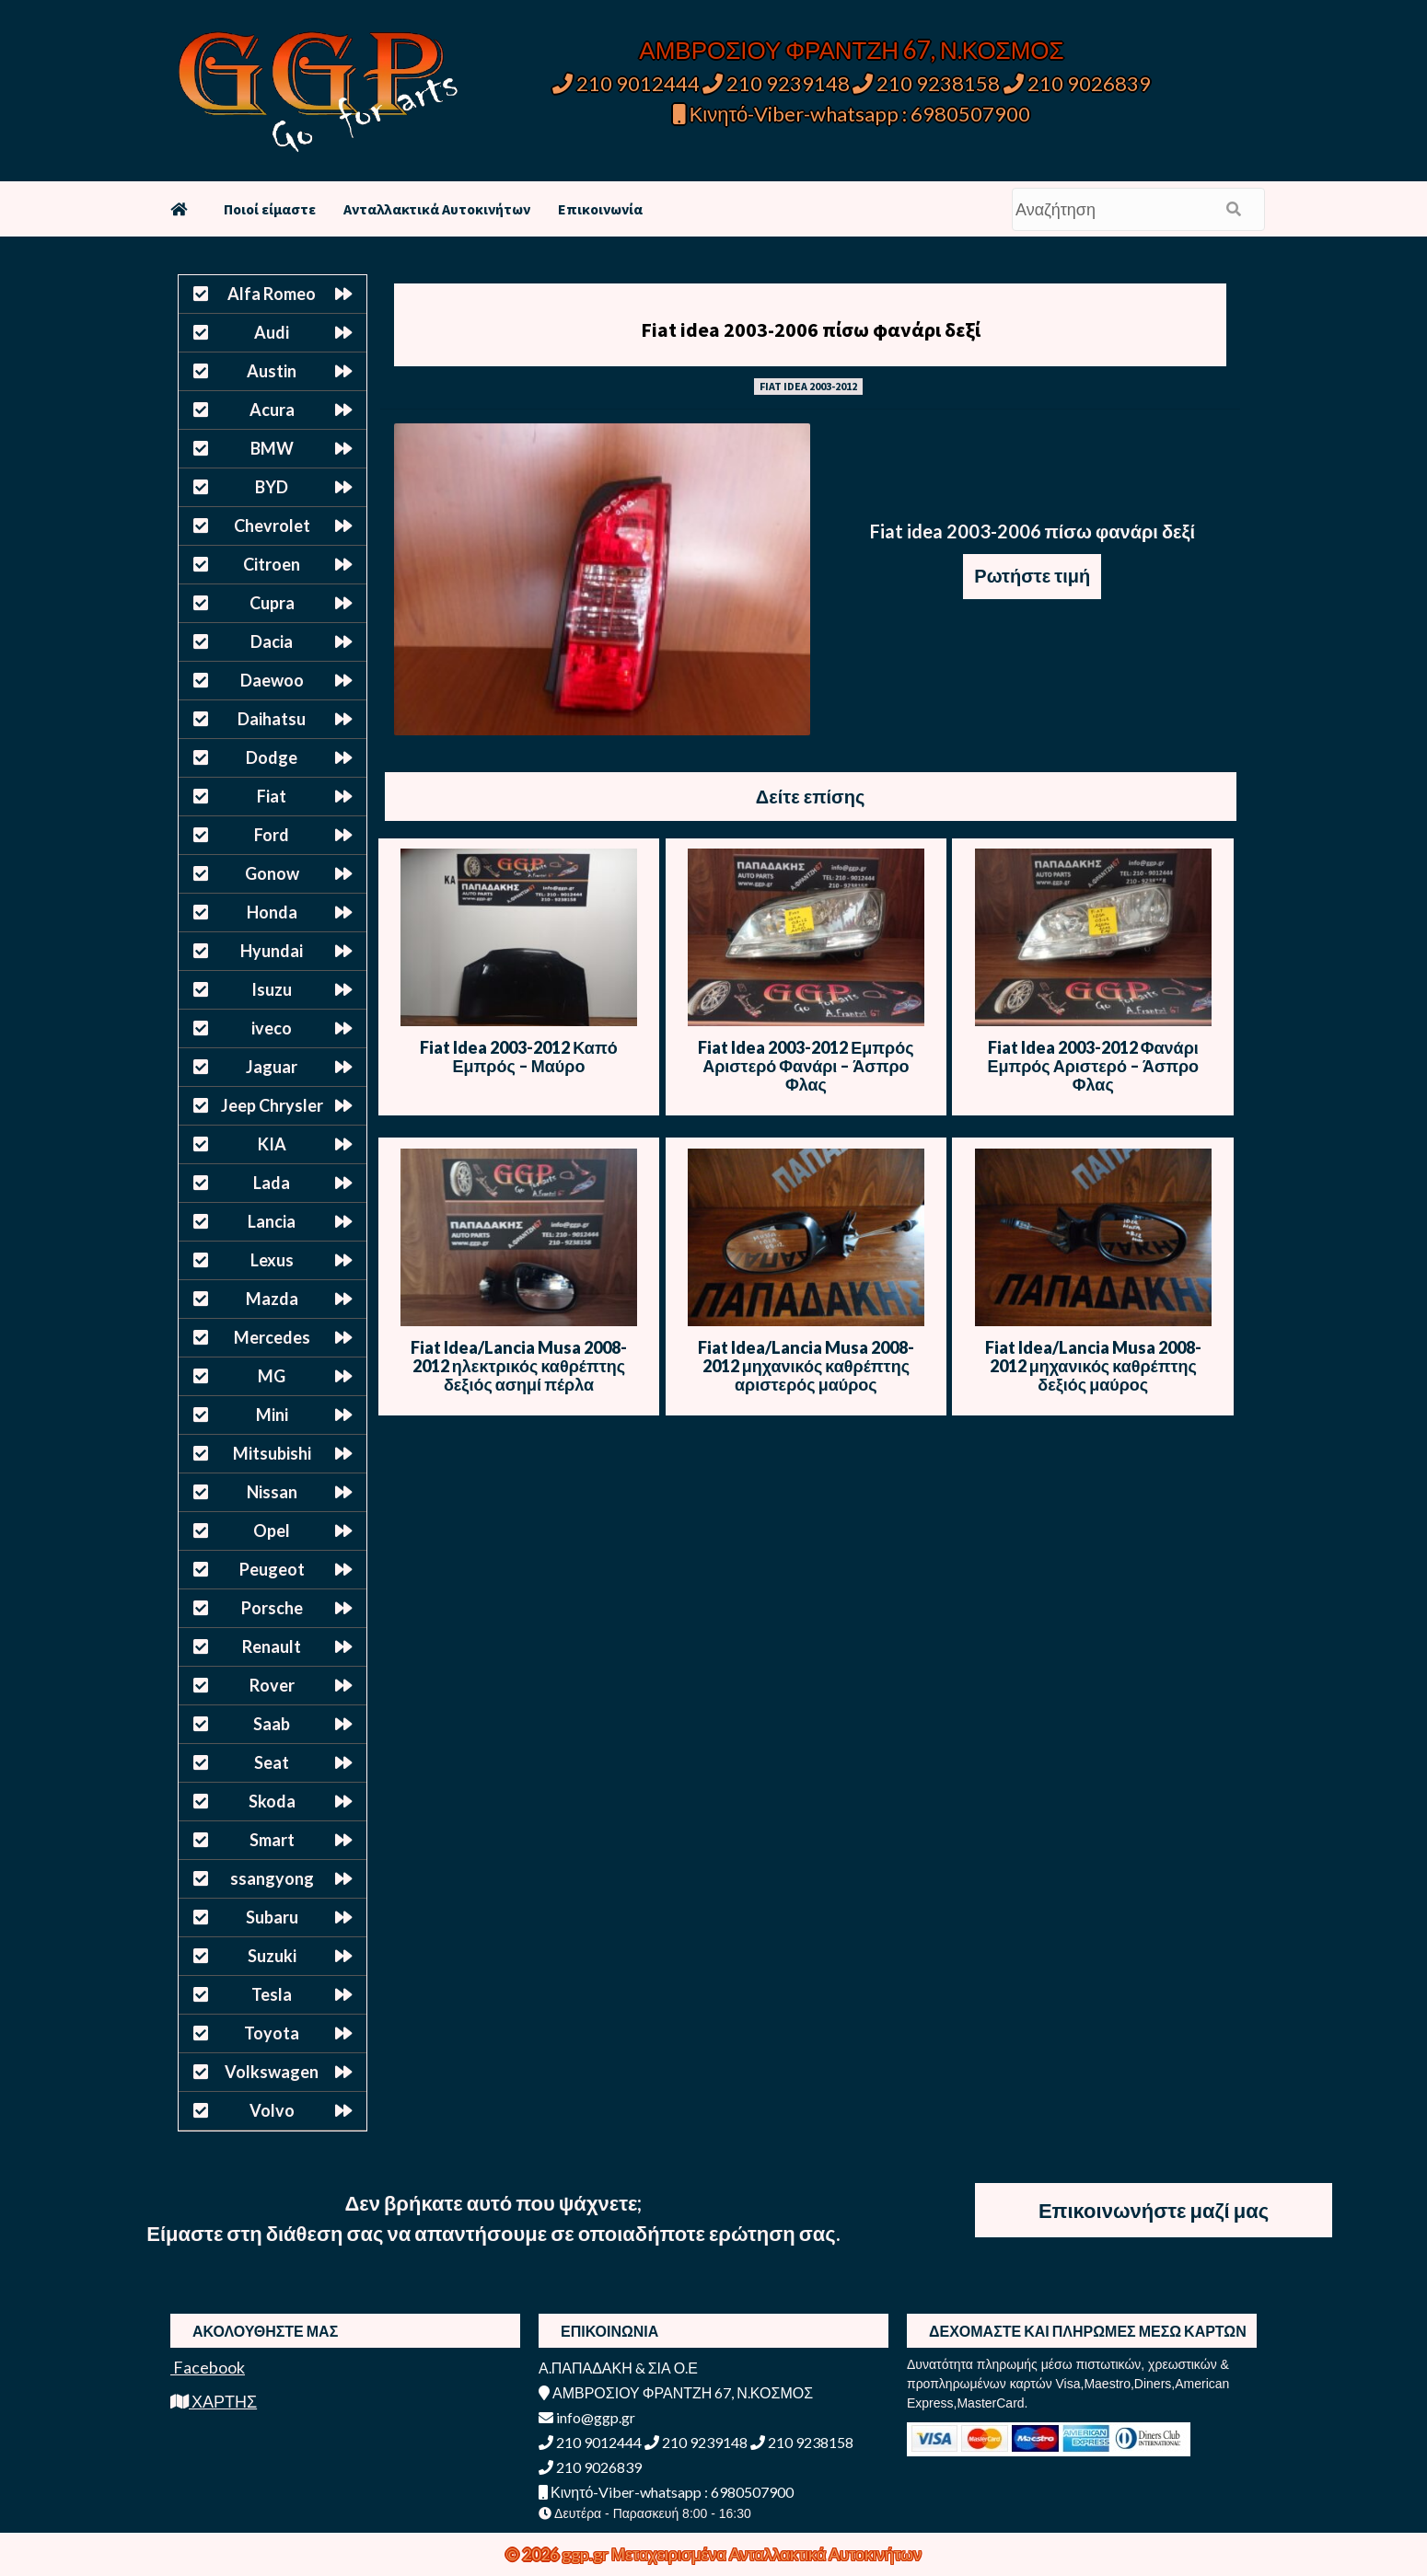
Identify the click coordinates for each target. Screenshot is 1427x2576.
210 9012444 (626, 83)
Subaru (272, 1917)
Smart (272, 1840)
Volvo (272, 2110)
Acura (272, 409)
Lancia (272, 1221)
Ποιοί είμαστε (270, 209)
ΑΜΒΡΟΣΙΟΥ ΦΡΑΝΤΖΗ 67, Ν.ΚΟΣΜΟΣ (851, 49)
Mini (272, 1414)
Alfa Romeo (271, 293)
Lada (271, 1182)
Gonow (272, 873)
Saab (271, 1724)
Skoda (272, 1801)
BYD (271, 487)
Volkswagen (272, 2072)
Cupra (272, 603)
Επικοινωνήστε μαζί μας (1153, 2210)
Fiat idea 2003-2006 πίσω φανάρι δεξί (810, 329)
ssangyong (272, 1878)
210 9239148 (776, 83)
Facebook (207, 2367)
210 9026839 (1077, 83)
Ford (271, 835)
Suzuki (272, 1956)
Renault (271, 1646)
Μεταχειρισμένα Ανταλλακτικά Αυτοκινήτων (766, 2554)
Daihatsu (272, 719)
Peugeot (272, 1569)
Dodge (271, 757)
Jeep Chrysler (272, 1105)
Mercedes (272, 1337)
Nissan (272, 1492)
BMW (272, 448)
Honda (272, 912)
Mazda (272, 1298)
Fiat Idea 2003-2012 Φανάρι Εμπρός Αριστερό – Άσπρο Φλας (1093, 1065)
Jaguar (271, 1067)
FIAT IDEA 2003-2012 (808, 386)
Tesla (271, 1994)
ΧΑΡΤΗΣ (213, 2401)
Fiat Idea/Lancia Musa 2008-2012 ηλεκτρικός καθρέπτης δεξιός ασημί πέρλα (519, 1365)
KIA (272, 1144)
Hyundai (271, 951)
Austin (271, 371)
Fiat (271, 796)
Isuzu (271, 989)
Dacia (271, 641)
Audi (271, 332)
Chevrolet (272, 525)
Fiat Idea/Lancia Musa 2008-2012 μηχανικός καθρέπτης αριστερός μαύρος (806, 1365)
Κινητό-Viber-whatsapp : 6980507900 (852, 113)
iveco (271, 1028)
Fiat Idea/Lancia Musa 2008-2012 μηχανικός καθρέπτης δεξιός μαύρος (1093, 1365)
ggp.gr (586, 2554)
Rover (272, 1685)
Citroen (271, 564)
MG (271, 1376)
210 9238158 (928, 83)
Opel (271, 1530)
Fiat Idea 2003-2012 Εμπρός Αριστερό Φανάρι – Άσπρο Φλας (805, 1065)
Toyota (271, 2033)
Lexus (272, 1260)
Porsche (272, 1608)
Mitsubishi (272, 1453)
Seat (271, 1762)
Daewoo (272, 680)
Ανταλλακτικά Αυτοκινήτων (436, 209)
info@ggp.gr (587, 2417)
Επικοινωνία (600, 209)
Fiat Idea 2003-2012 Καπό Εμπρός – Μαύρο (518, 1056)
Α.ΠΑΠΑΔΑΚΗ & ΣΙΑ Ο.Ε (618, 2367)
